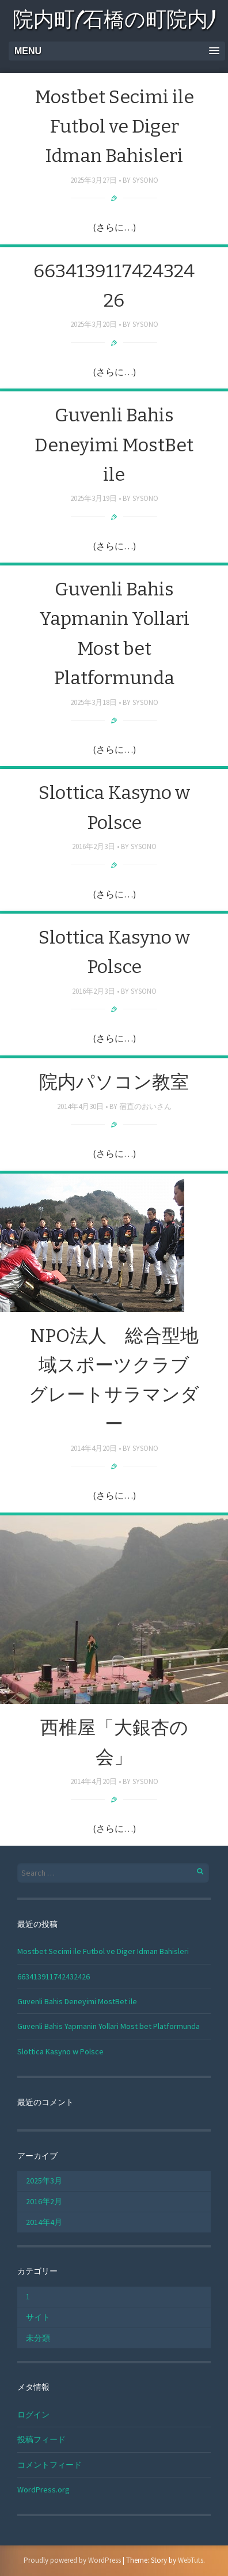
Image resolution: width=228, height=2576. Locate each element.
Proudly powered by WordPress (72, 2560)
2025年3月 (44, 2180)
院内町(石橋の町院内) (114, 21)
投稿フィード (41, 2439)
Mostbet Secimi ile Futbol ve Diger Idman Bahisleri (114, 126)
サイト (38, 2317)
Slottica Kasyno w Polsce (60, 2051)
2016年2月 (44, 2201)
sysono (145, 180)
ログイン (33, 2414)
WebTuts (190, 2560)
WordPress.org (43, 2489)
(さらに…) (114, 227)
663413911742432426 (53, 1976)
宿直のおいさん (145, 1106)
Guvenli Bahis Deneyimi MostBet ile (114, 444)
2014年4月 (44, 2222)
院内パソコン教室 (114, 1082)
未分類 (38, 2338)
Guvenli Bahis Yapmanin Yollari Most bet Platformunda (108, 2026)
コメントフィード (49, 2465)
